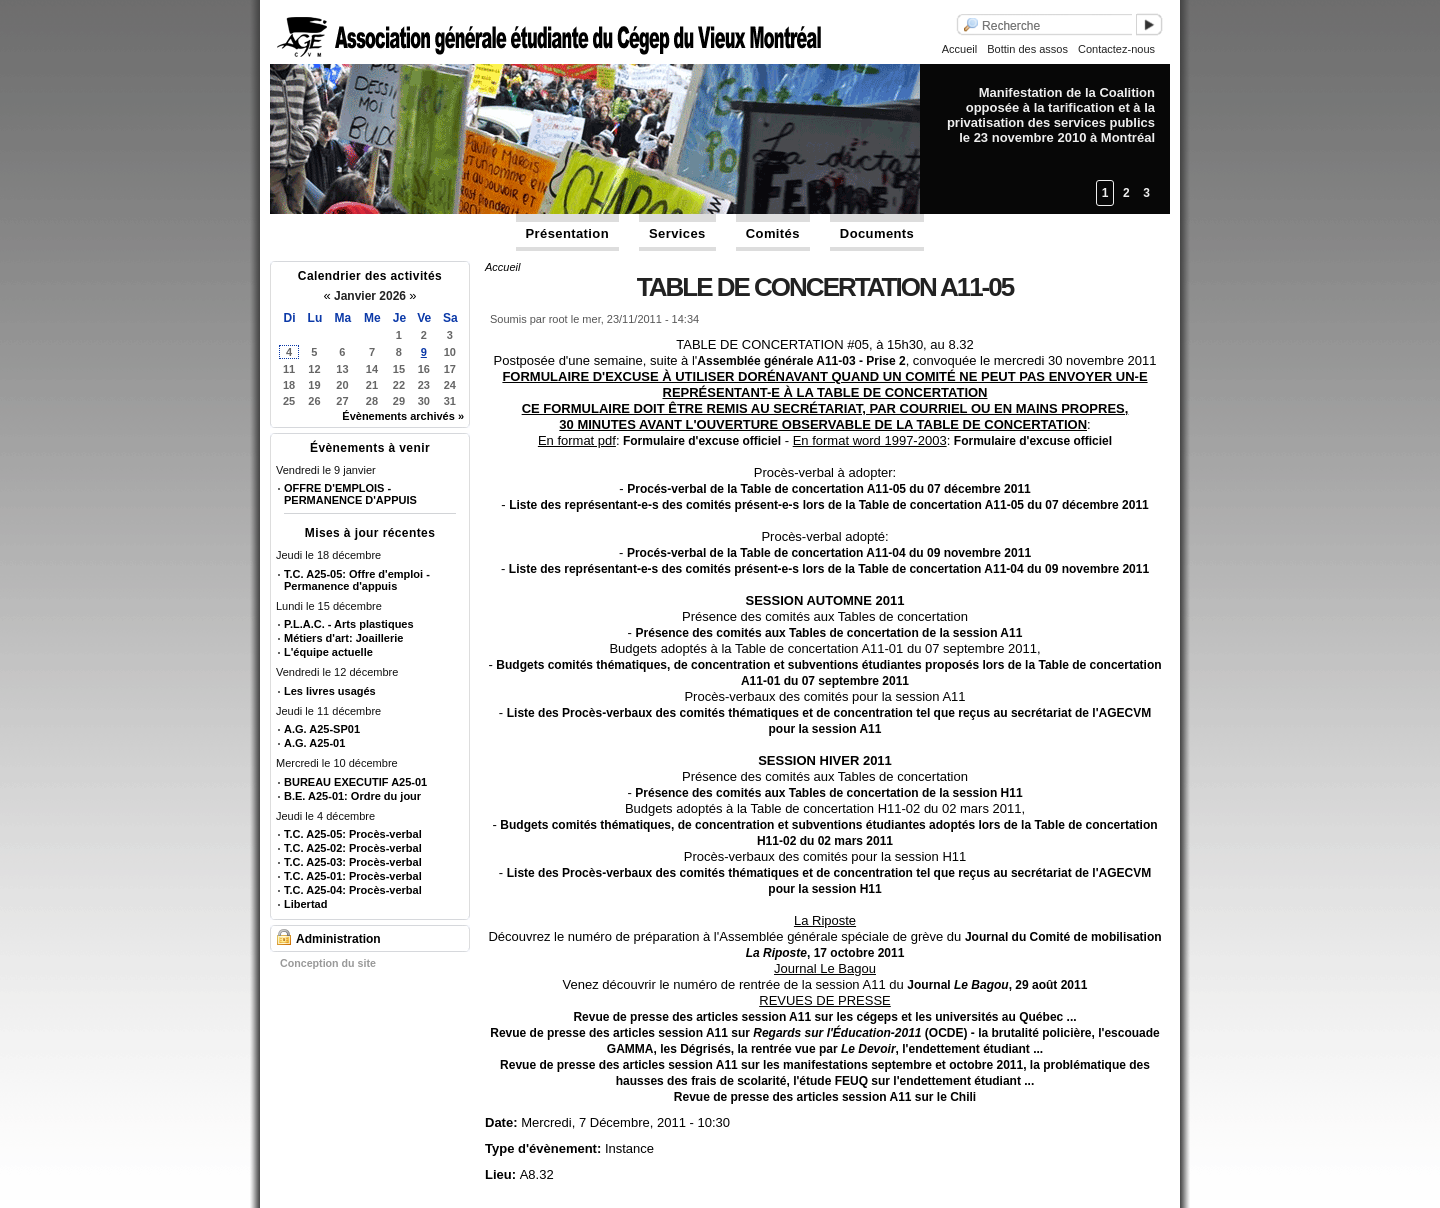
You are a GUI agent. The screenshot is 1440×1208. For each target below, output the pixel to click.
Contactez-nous (1116, 49)
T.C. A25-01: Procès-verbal (353, 876)
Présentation (568, 233)
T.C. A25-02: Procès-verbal (353, 848)
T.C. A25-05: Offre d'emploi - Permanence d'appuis (357, 580)
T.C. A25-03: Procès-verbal (353, 862)
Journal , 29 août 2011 (997, 985)
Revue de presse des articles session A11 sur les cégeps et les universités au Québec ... (824, 1017)
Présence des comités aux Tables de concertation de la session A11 (829, 633)
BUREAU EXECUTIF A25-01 (355, 782)
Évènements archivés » (403, 416)
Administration (338, 939)
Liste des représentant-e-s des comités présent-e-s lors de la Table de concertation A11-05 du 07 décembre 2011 (829, 505)
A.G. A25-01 (314, 743)
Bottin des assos (1027, 49)
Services (677, 233)
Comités (773, 233)
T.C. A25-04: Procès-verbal (353, 890)
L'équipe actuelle (328, 652)
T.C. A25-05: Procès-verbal (353, 834)
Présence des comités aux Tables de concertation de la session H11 (828, 793)
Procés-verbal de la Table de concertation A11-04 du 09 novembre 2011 (829, 553)
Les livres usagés (330, 691)
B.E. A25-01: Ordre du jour (352, 796)
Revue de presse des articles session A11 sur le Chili (825, 1097)
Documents (877, 233)
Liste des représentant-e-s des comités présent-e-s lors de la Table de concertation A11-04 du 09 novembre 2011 (829, 569)
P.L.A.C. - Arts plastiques (349, 624)
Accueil (959, 49)
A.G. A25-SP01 (322, 729)
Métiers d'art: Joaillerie (343, 638)
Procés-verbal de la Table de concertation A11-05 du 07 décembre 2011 (829, 489)
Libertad (305, 904)
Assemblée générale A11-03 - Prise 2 (801, 361)
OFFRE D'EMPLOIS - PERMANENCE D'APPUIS (350, 494)
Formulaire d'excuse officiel (701, 441)
